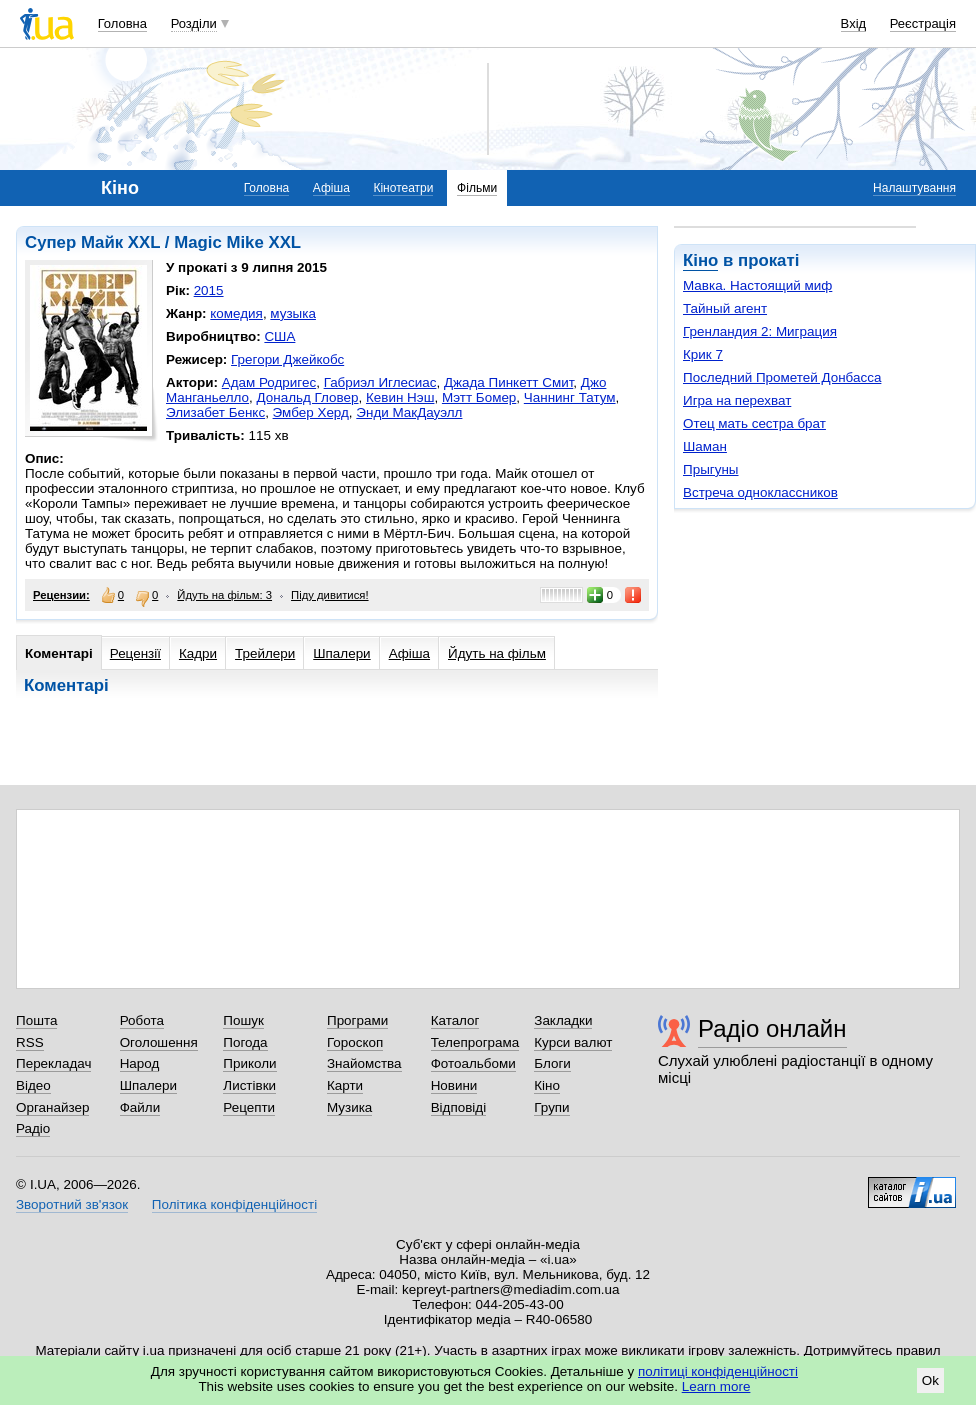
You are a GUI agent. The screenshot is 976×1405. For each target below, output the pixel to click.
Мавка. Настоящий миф (757, 285)
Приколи (249, 1063)
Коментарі (59, 653)
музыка (293, 313)
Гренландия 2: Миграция (760, 331)
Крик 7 (703, 354)
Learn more (716, 1386)
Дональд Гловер (308, 397)
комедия (236, 313)
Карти (345, 1085)
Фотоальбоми (473, 1063)
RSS (30, 1042)
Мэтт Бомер (479, 397)
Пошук (243, 1020)
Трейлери (265, 653)
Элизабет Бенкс (215, 412)
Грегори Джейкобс (287, 359)
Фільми (477, 188)
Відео (33, 1085)
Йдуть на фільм (497, 653)
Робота (142, 1020)
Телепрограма (475, 1042)
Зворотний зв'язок (72, 1204)
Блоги (552, 1063)
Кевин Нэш (400, 397)
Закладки (563, 1020)
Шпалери (341, 653)
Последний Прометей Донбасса (782, 377)
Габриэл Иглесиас (380, 382)
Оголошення (159, 1042)
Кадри (198, 653)
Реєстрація (923, 23)
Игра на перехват (737, 400)
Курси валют (573, 1042)
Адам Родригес (269, 382)
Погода (245, 1042)
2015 (209, 290)
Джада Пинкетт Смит (508, 382)
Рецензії (135, 653)
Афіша (331, 188)
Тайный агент (725, 308)
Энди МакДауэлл (409, 412)
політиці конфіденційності (718, 1371)
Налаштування (914, 188)
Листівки (249, 1085)
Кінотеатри (403, 188)
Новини (454, 1085)
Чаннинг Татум (570, 397)
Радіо (33, 1128)
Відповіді (459, 1107)
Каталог (455, 1020)
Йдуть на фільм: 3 (224, 595)
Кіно (700, 260)
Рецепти (249, 1107)
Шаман (705, 446)
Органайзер (52, 1107)
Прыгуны (711, 469)
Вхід (854, 23)
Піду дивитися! (330, 595)
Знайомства (364, 1063)
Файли (140, 1107)
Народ (140, 1063)
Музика (349, 1107)
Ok (930, 1380)
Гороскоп (355, 1042)
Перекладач (53, 1063)
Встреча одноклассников (760, 492)
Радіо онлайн (772, 1028)
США (279, 336)
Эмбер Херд (311, 412)
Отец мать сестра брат (754, 423)
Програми (357, 1020)
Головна (122, 23)
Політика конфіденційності (234, 1204)
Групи (551, 1107)
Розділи (194, 23)
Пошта (36, 1020)
